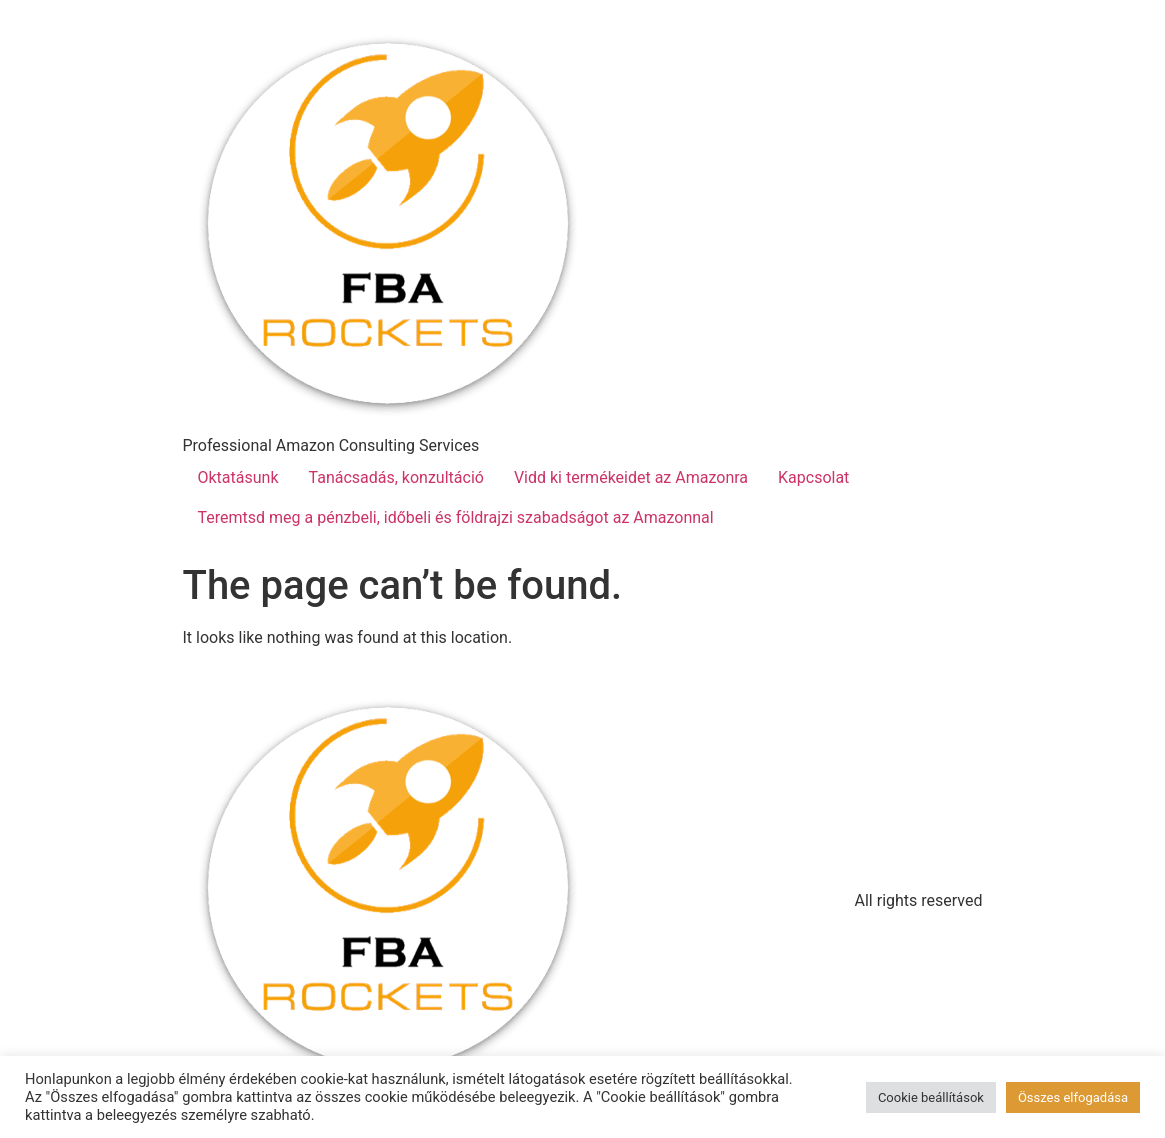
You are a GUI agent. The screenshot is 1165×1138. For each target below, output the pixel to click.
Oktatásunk (238, 477)
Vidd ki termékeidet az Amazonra (631, 477)
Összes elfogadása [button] (1073, 1097)
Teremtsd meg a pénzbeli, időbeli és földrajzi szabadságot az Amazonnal (456, 517)
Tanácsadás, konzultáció (396, 477)
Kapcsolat (813, 477)
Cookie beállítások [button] (931, 1097)
